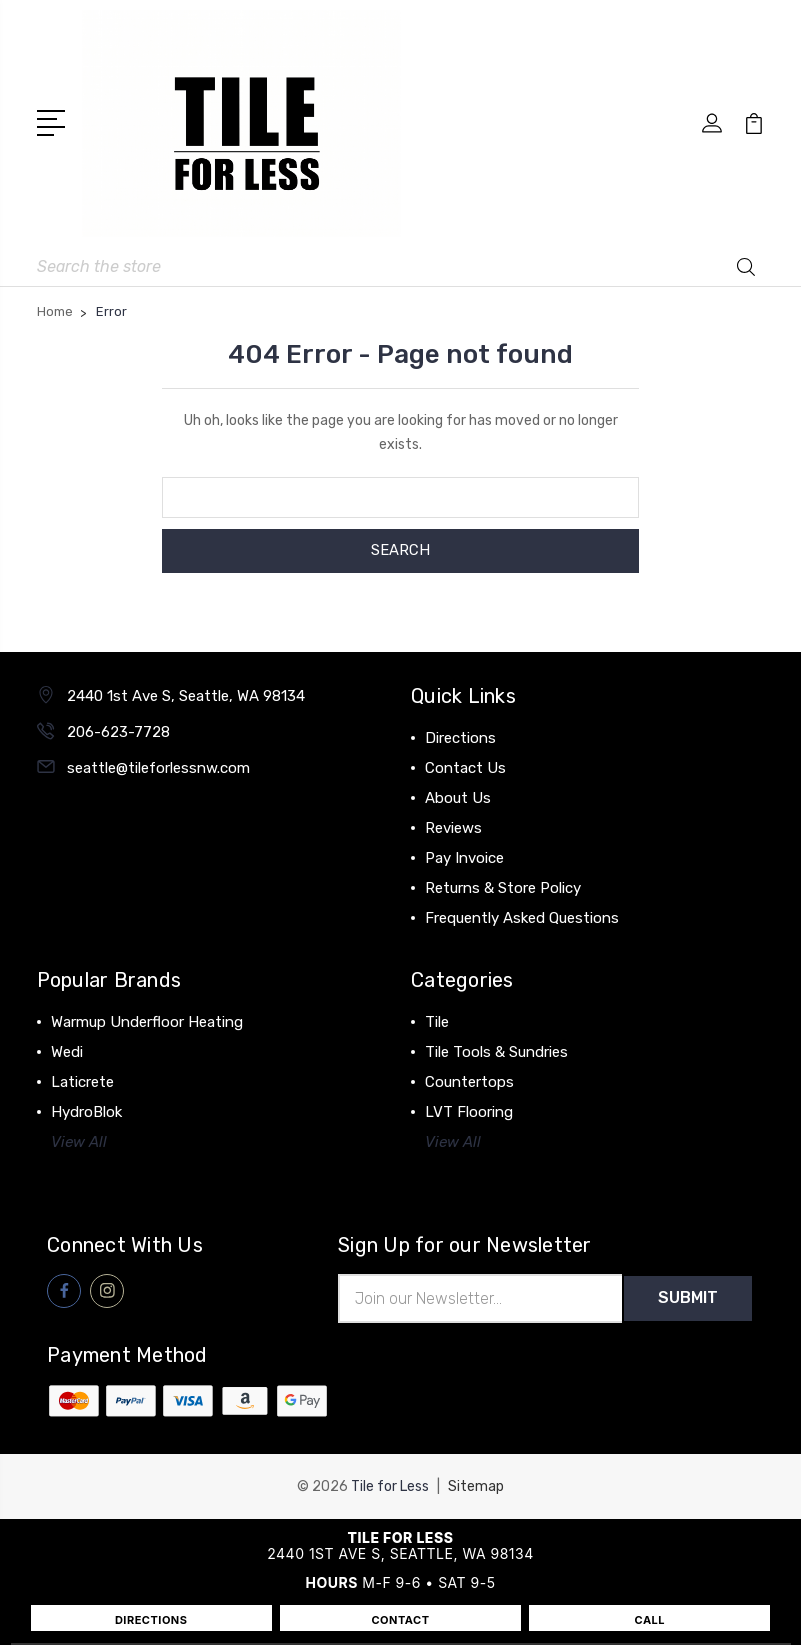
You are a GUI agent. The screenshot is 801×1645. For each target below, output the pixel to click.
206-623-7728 (118, 732)
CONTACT (400, 1620)
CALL (650, 1620)
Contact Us (465, 768)
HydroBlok (86, 1112)
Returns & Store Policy (503, 888)
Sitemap (476, 1486)
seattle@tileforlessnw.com (158, 768)
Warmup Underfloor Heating (147, 1022)
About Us (458, 798)
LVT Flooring (469, 1112)
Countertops (469, 1082)
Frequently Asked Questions (522, 918)
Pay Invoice (464, 858)
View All (79, 1142)
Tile (437, 1022)
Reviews (453, 828)
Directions (460, 738)
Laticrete (82, 1082)
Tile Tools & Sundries (496, 1052)
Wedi (67, 1052)
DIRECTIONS (151, 1620)
